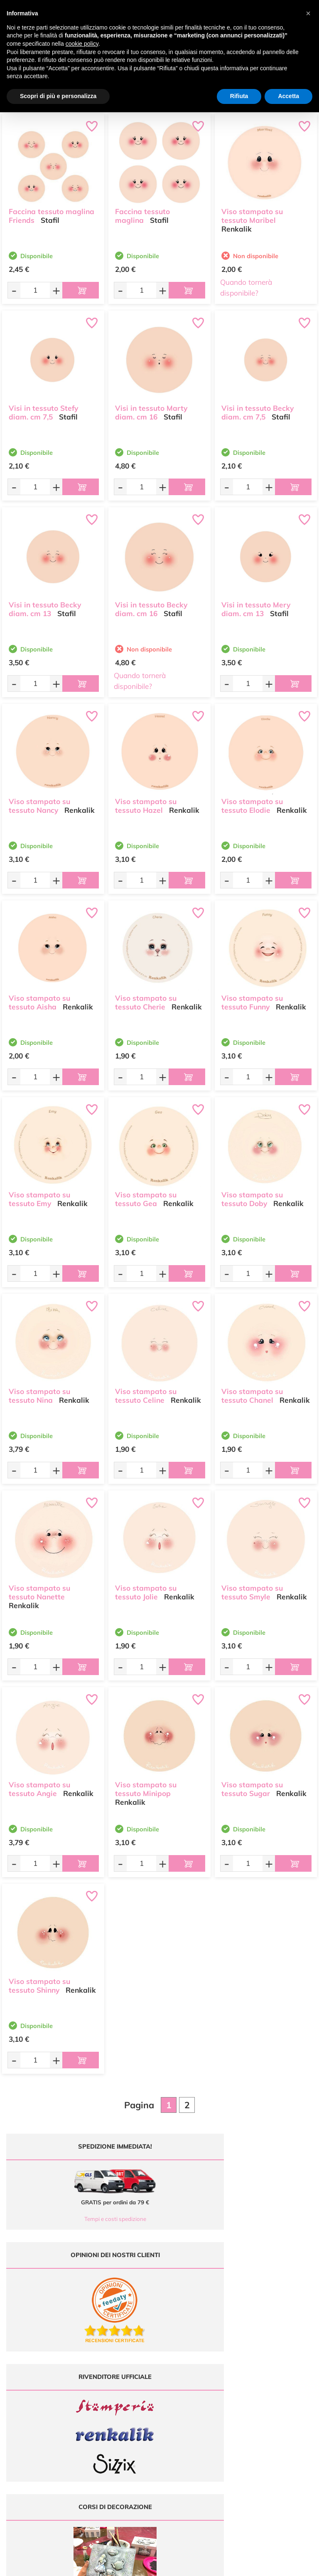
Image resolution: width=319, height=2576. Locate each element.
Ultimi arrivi (199, 2380)
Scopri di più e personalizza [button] (58, 96)
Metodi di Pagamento (279, 2388)
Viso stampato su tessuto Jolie (146, 1588)
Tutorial (199, 2396)
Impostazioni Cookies (279, 2421)
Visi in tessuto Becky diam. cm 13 (45, 605)
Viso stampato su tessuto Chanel (252, 1392)
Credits (273, 2565)
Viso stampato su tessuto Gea (146, 1195)
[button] (308, 13)
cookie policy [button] (82, 43)
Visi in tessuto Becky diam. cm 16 (151, 605)
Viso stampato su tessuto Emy (39, 1195)
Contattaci (199, 2421)
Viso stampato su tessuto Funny (252, 998)
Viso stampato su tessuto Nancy (39, 802)
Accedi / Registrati (199, 2412)
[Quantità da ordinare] (35, 290)
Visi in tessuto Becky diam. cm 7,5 (257, 408)
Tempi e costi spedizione (80, 2219)
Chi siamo (199, 2404)
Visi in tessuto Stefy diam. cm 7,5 (43, 408)
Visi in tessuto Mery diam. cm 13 (255, 605)
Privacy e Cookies (279, 2412)
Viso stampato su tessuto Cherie (146, 998)
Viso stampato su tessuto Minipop (146, 1785)
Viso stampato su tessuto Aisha (39, 998)
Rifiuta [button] (239, 96)
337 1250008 (124, 2433)
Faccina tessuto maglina (142, 212)
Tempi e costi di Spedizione (279, 2396)
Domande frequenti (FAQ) (279, 2380)
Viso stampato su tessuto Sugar (252, 1785)
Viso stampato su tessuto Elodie (252, 802)
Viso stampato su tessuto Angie (39, 1785)
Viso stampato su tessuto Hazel (146, 802)
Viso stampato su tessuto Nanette (39, 1588)
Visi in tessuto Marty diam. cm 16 (151, 408)
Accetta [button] (288, 96)
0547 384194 (124, 2409)
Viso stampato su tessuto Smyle (252, 1588)
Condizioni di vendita (279, 2404)
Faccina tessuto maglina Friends (51, 212)
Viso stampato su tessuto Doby (252, 1195)
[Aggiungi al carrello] (80, 290)
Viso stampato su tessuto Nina (39, 1392)
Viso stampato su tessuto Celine (146, 1392)
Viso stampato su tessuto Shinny (39, 1982)
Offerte (199, 2388)
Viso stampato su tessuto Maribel (252, 212)
